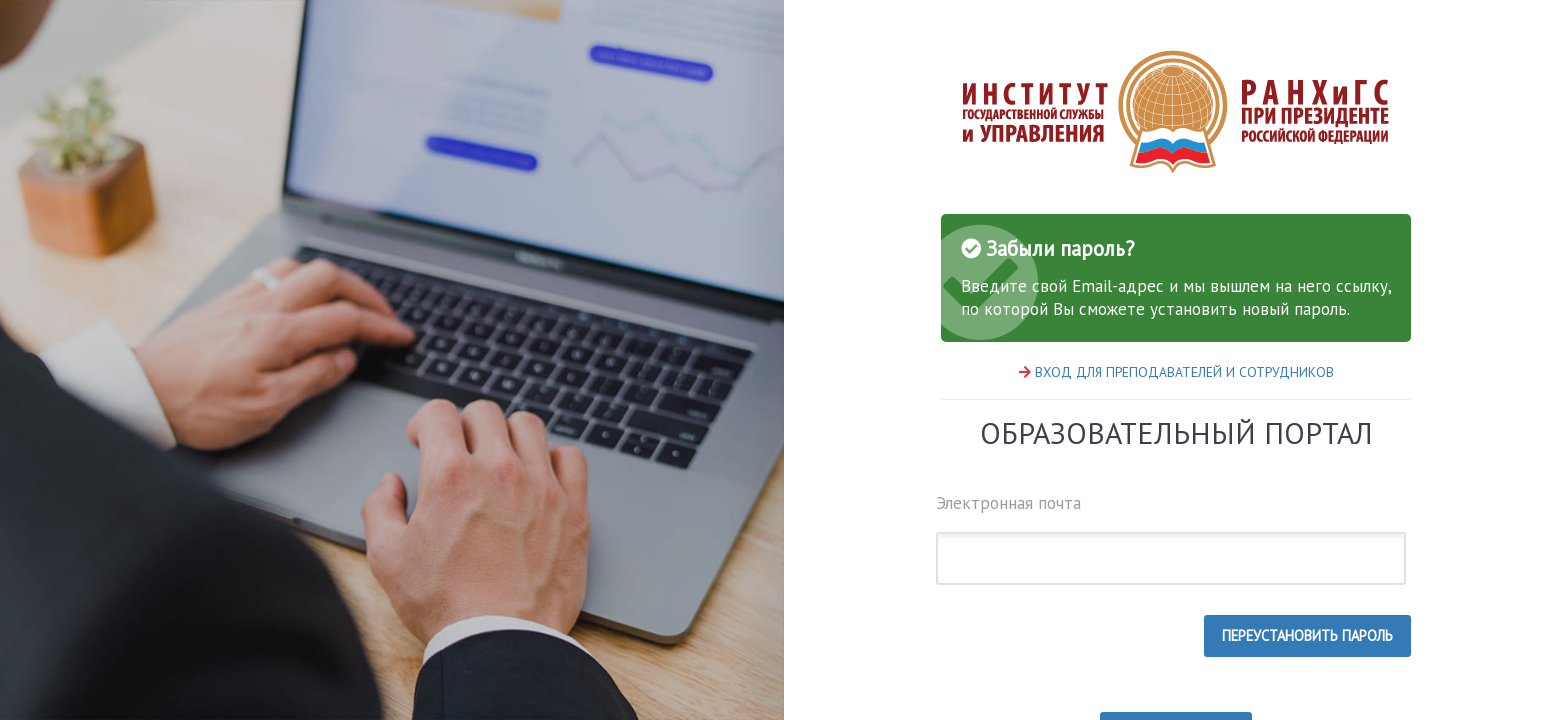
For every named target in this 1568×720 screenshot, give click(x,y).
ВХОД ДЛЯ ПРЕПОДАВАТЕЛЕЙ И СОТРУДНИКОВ (1184, 372)
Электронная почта (1171, 538)
